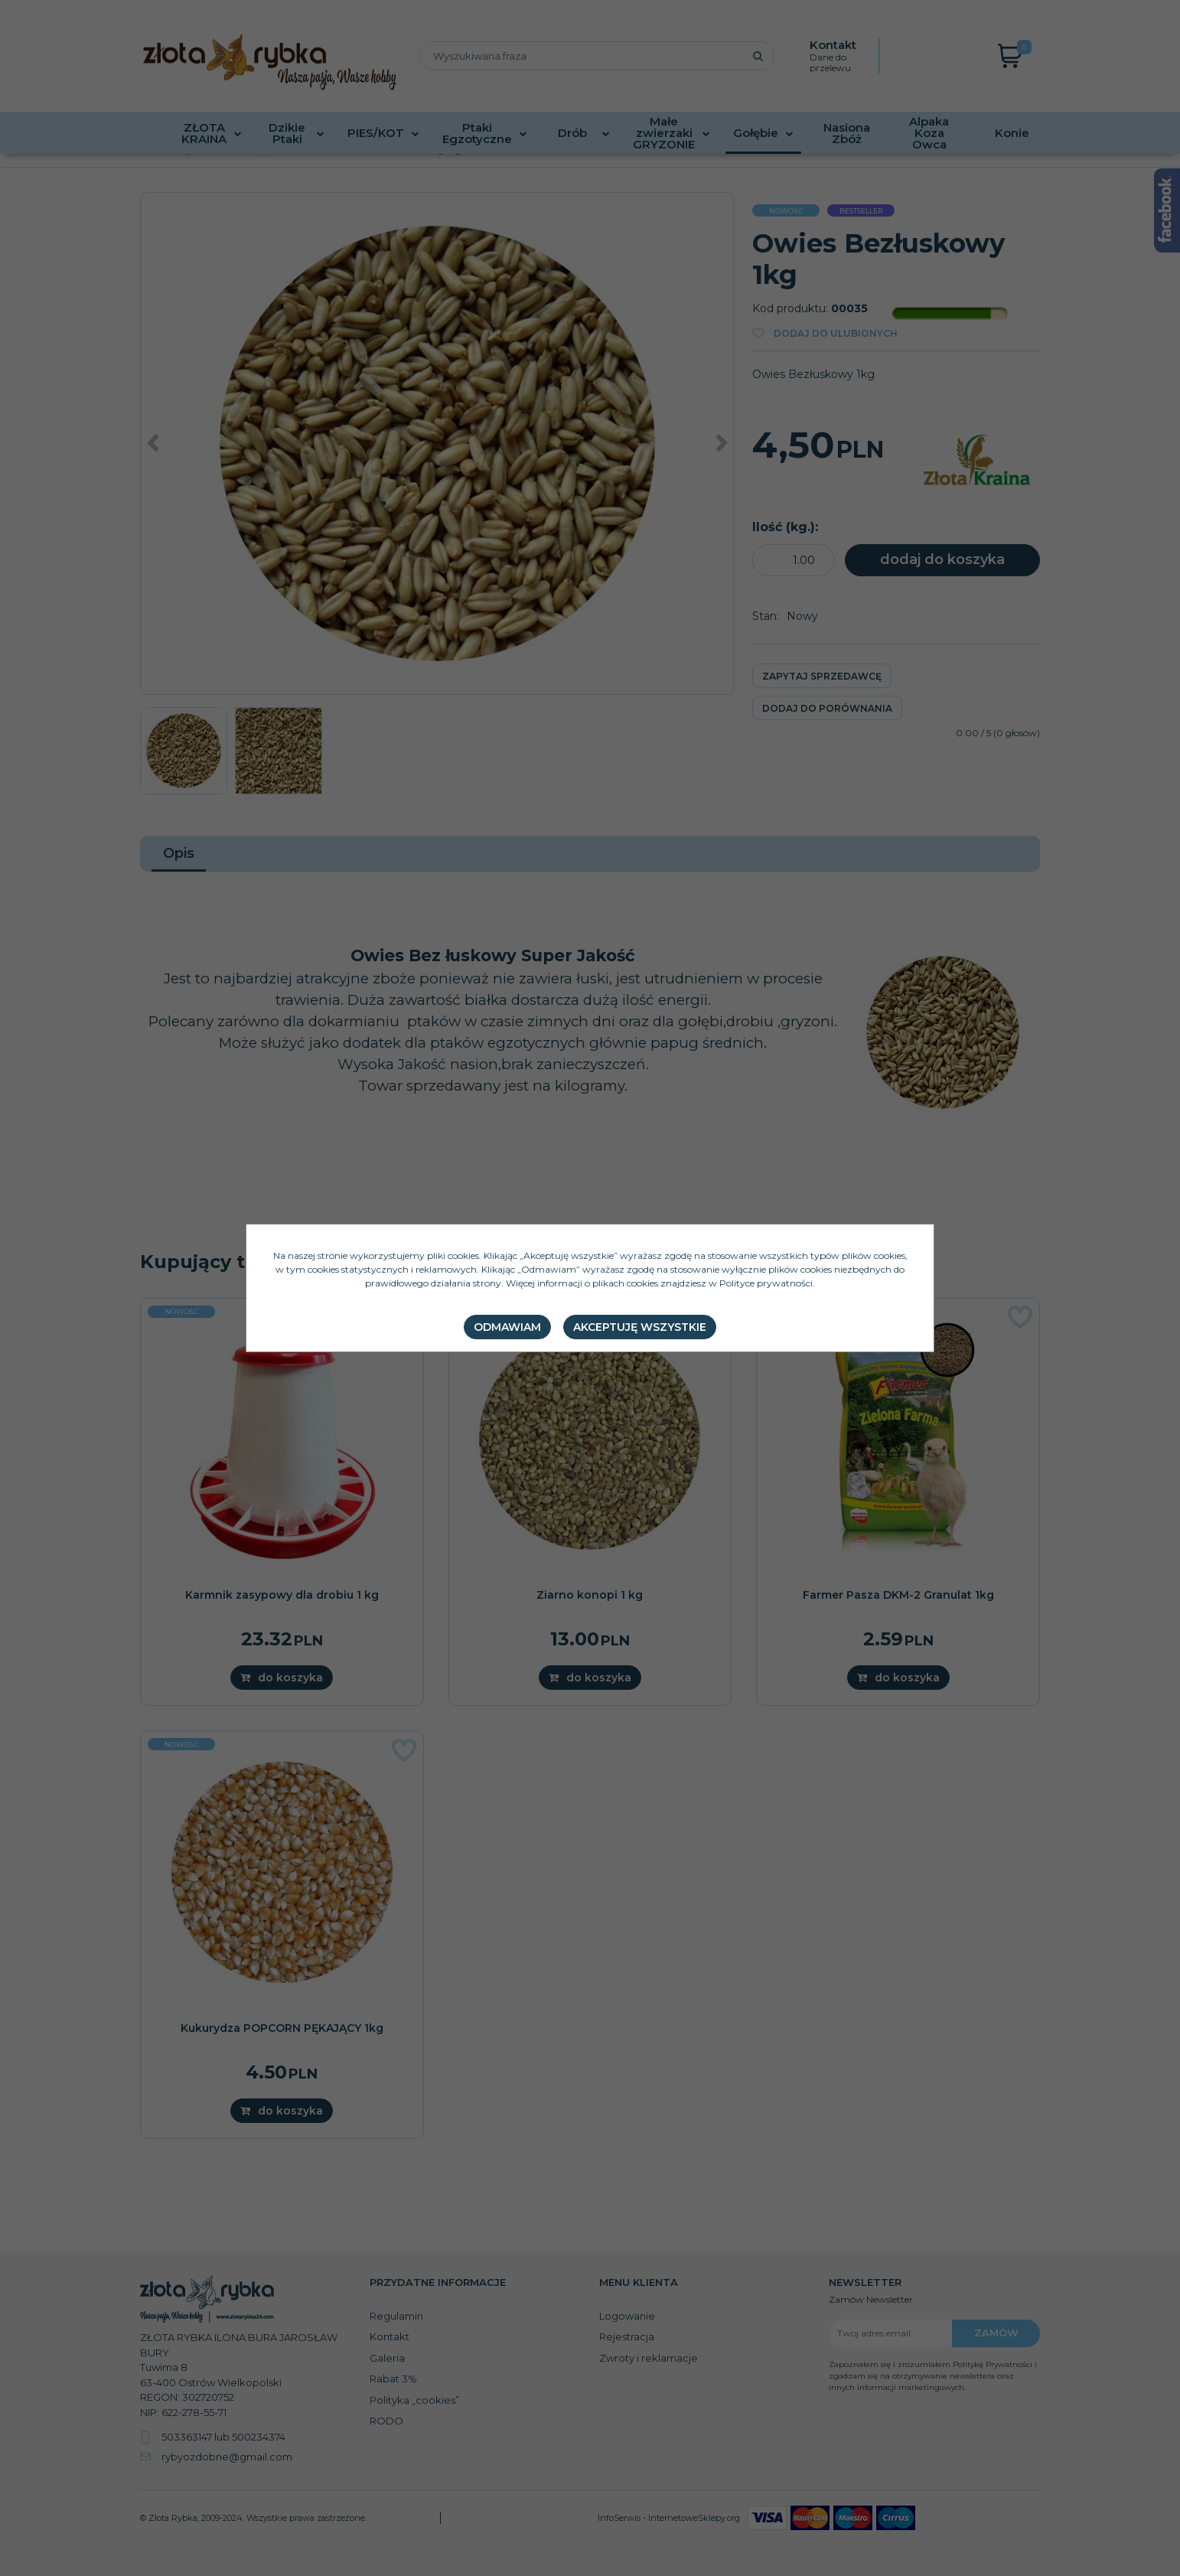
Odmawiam (507, 1327)
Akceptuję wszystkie (639, 1327)
